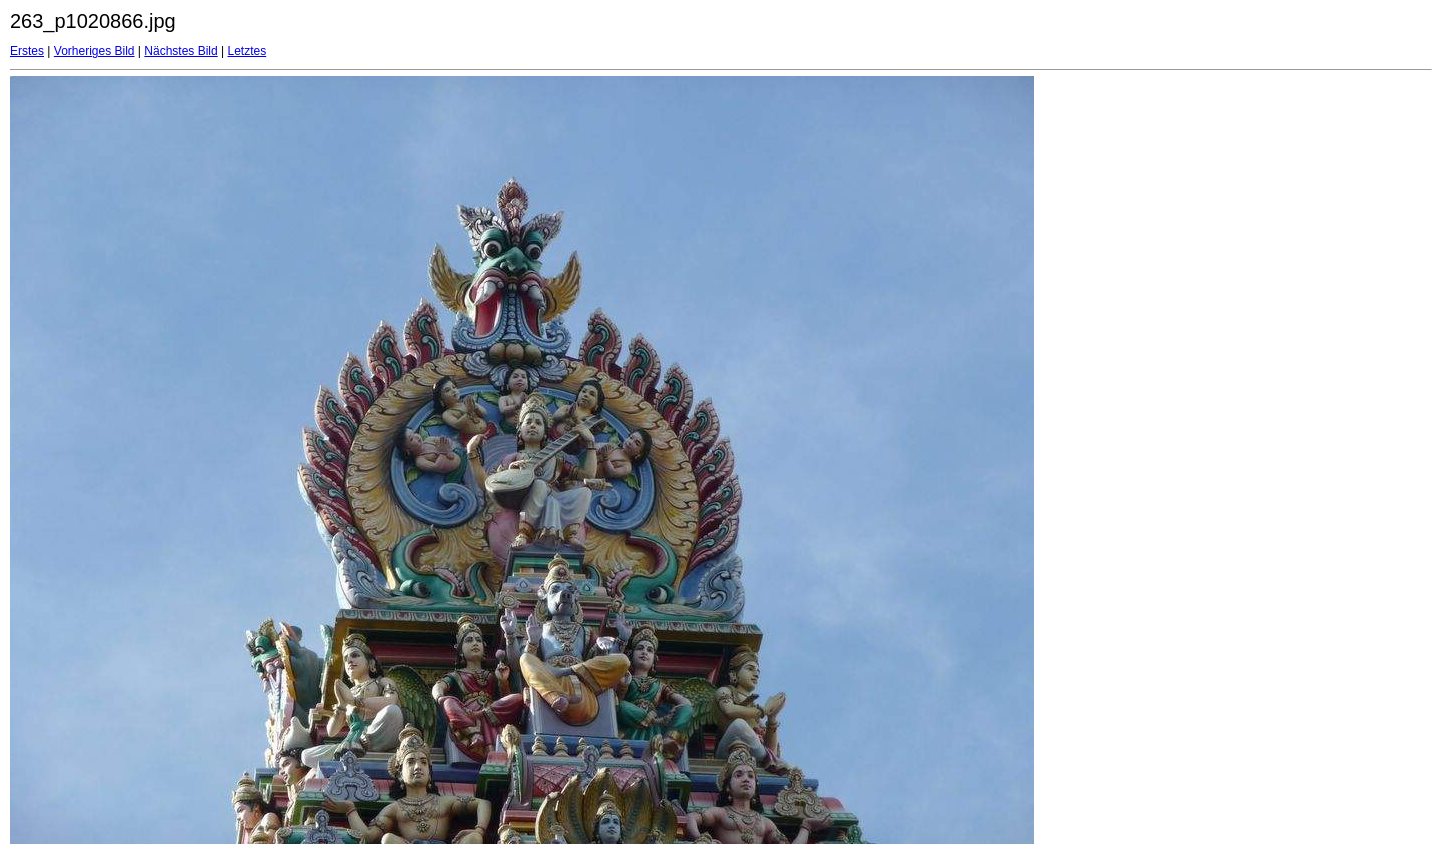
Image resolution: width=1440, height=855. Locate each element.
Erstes (27, 51)
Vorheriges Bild (94, 51)
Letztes (247, 51)
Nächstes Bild (180, 51)
